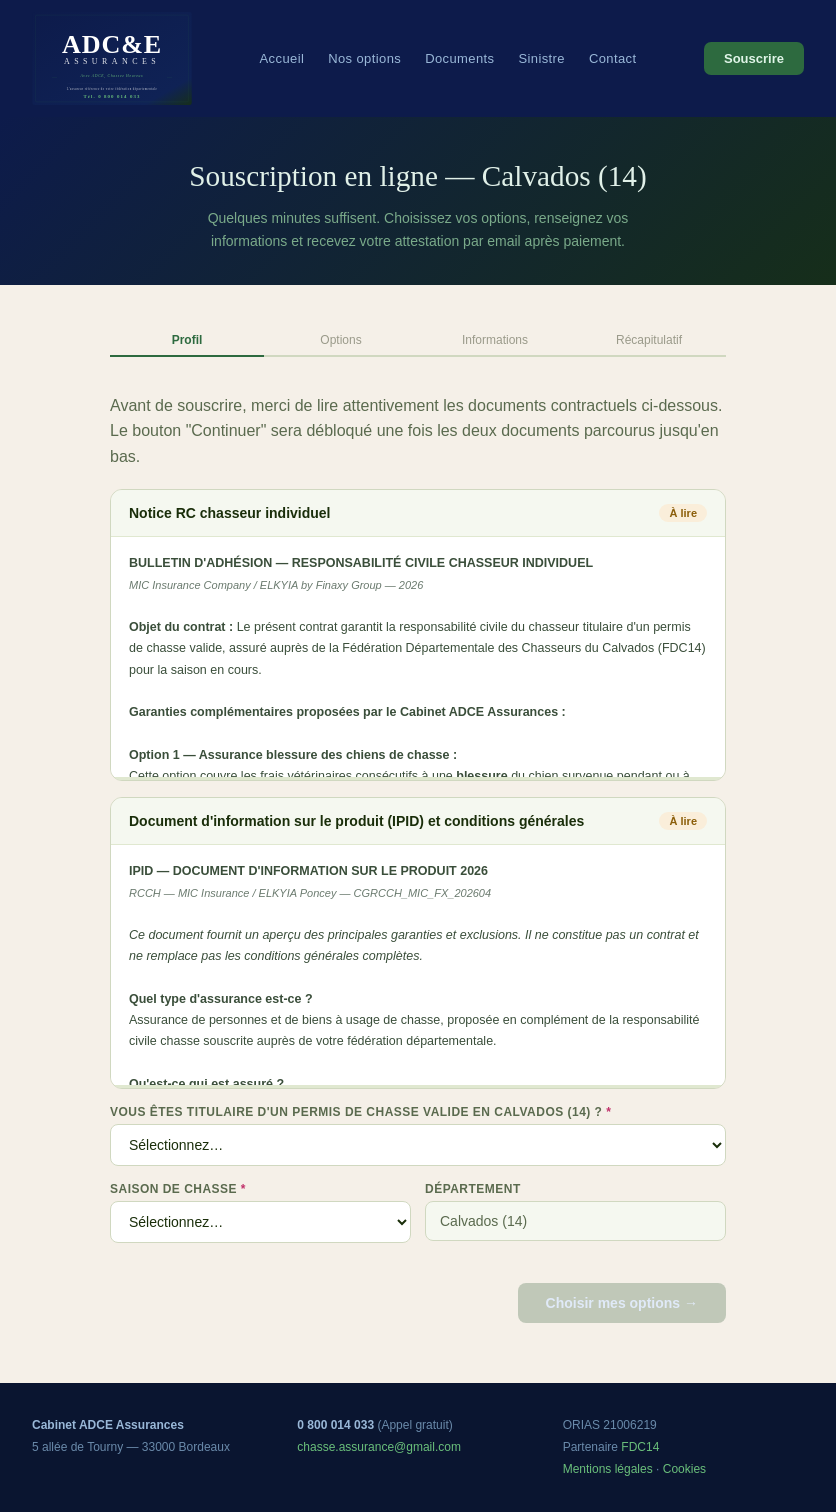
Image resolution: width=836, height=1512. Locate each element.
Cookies (684, 1469)
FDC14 (640, 1447)
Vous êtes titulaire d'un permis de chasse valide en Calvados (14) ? (360, 1112)
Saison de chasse (178, 1189)
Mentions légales (608, 1469)
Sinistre (541, 58)
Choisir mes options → (622, 1303)
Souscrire (754, 58)
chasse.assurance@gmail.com (379, 1447)
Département (473, 1189)
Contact (613, 58)
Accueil (282, 58)
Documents (459, 58)
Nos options (364, 58)
